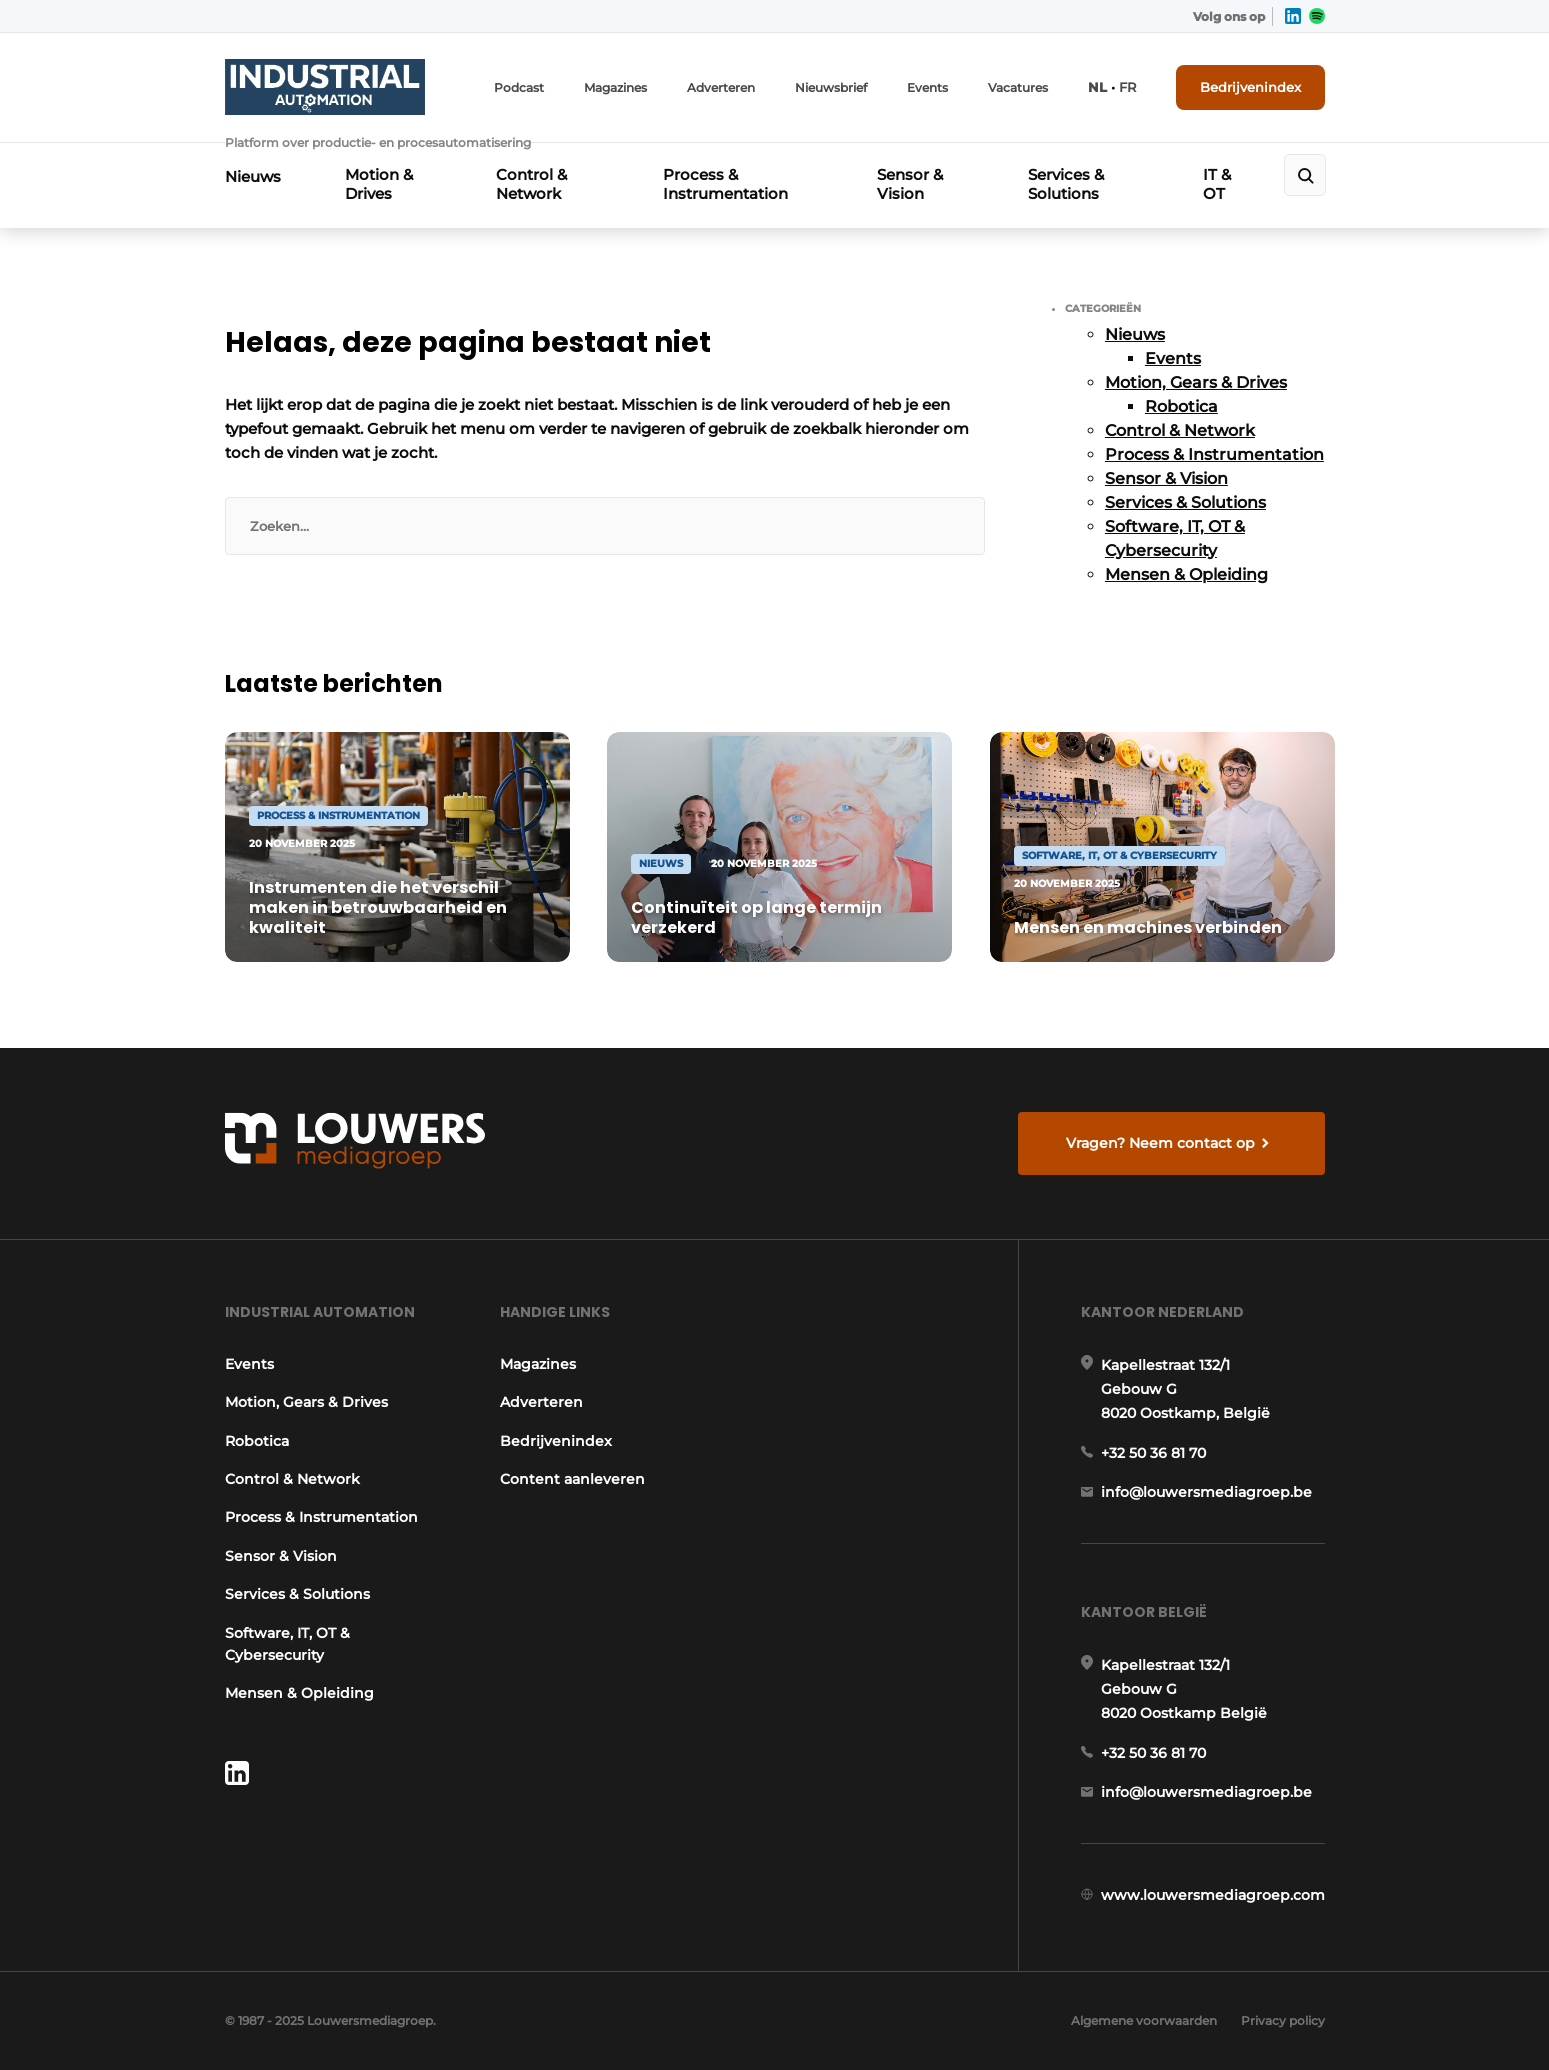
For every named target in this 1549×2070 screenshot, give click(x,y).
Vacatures (1018, 87)
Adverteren (721, 87)
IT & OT (1217, 184)
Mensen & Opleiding (1186, 574)
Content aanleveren (572, 1479)
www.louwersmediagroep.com (1213, 1895)
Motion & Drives (379, 184)
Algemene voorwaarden (1144, 2020)
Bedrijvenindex (1250, 87)
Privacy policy (1283, 2020)
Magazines (615, 87)
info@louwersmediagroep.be (1206, 1492)
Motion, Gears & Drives (1196, 382)
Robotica (1181, 406)
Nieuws (253, 176)
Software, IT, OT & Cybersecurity (287, 1644)
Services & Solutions (1066, 184)
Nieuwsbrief (831, 87)
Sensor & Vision (910, 184)
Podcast (519, 87)
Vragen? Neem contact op (1160, 1143)
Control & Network (531, 184)
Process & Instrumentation (725, 184)
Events (927, 87)
